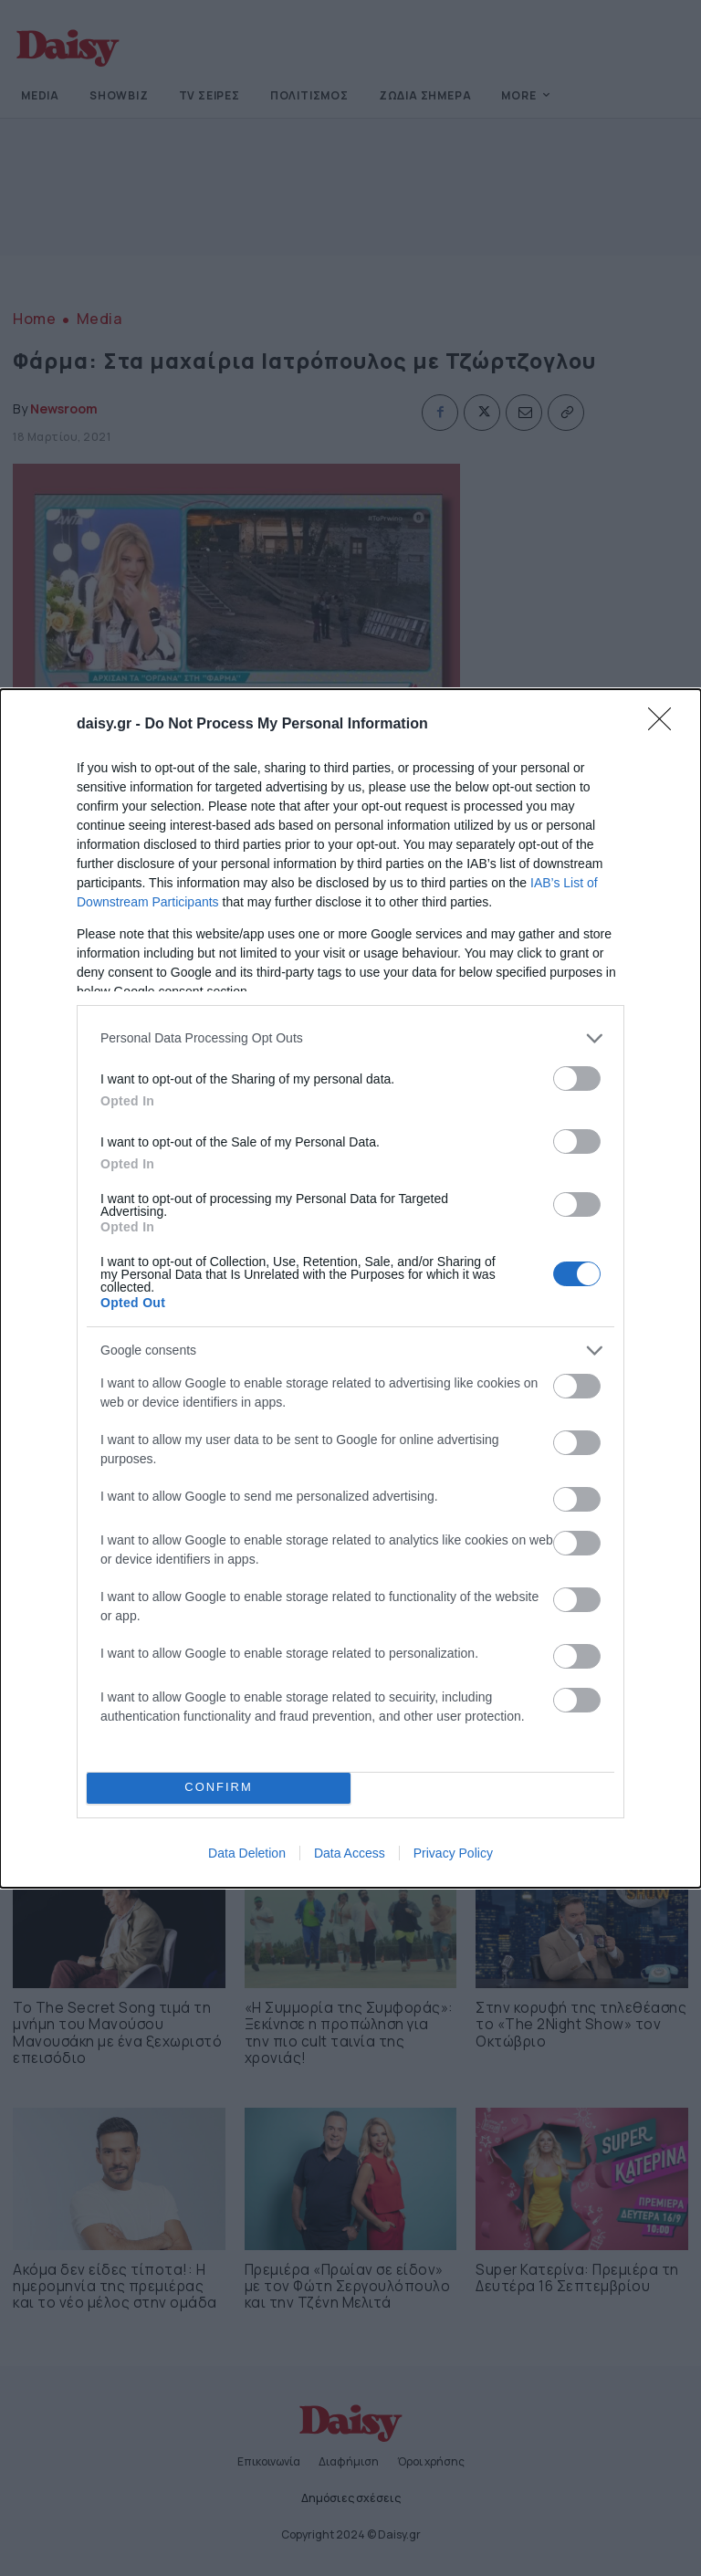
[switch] (577, 1078)
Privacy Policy (453, 1853)
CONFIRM (218, 1788)
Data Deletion (247, 1853)
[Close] (665, 724)
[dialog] (350, 1288)
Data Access (349, 1853)
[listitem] (350, 1038)
